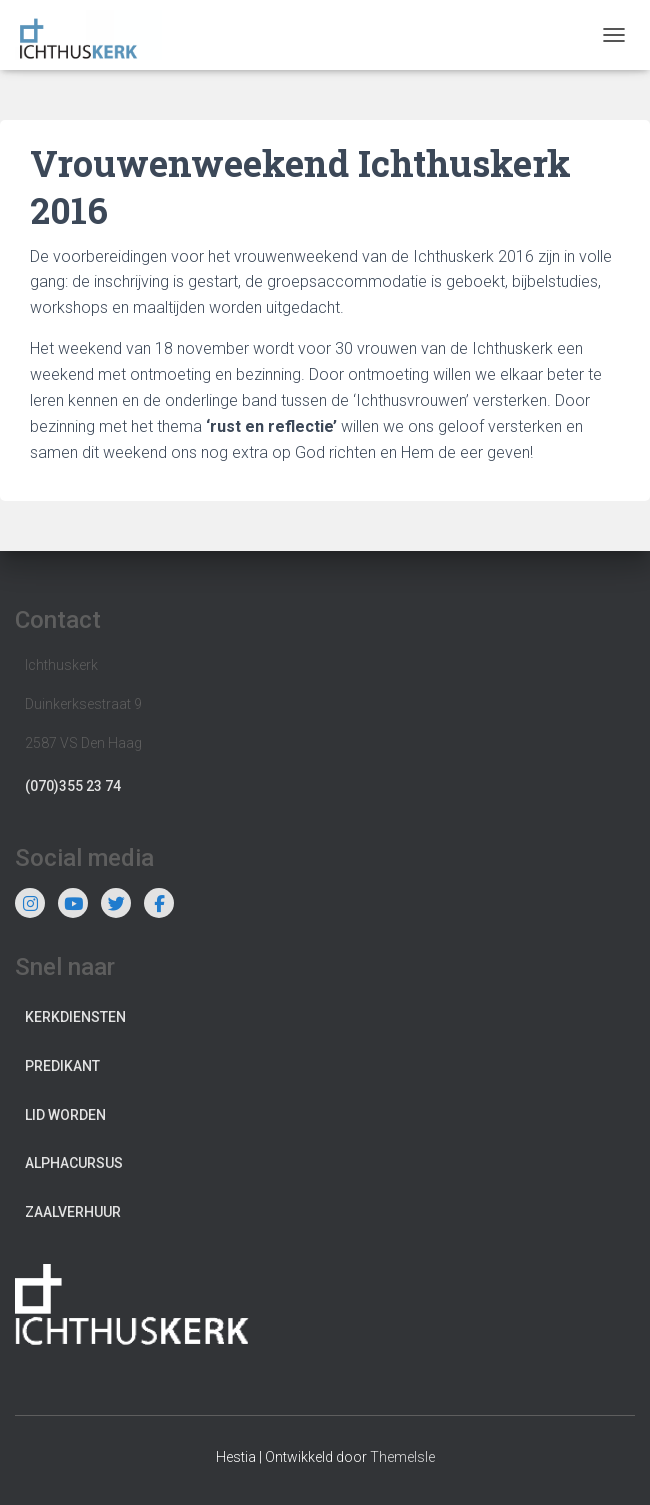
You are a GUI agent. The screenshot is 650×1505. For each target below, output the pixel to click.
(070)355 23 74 (73, 786)
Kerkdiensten (75, 1017)
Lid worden (65, 1115)
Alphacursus (74, 1163)
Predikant (62, 1066)
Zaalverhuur (73, 1212)
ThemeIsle (402, 1457)
